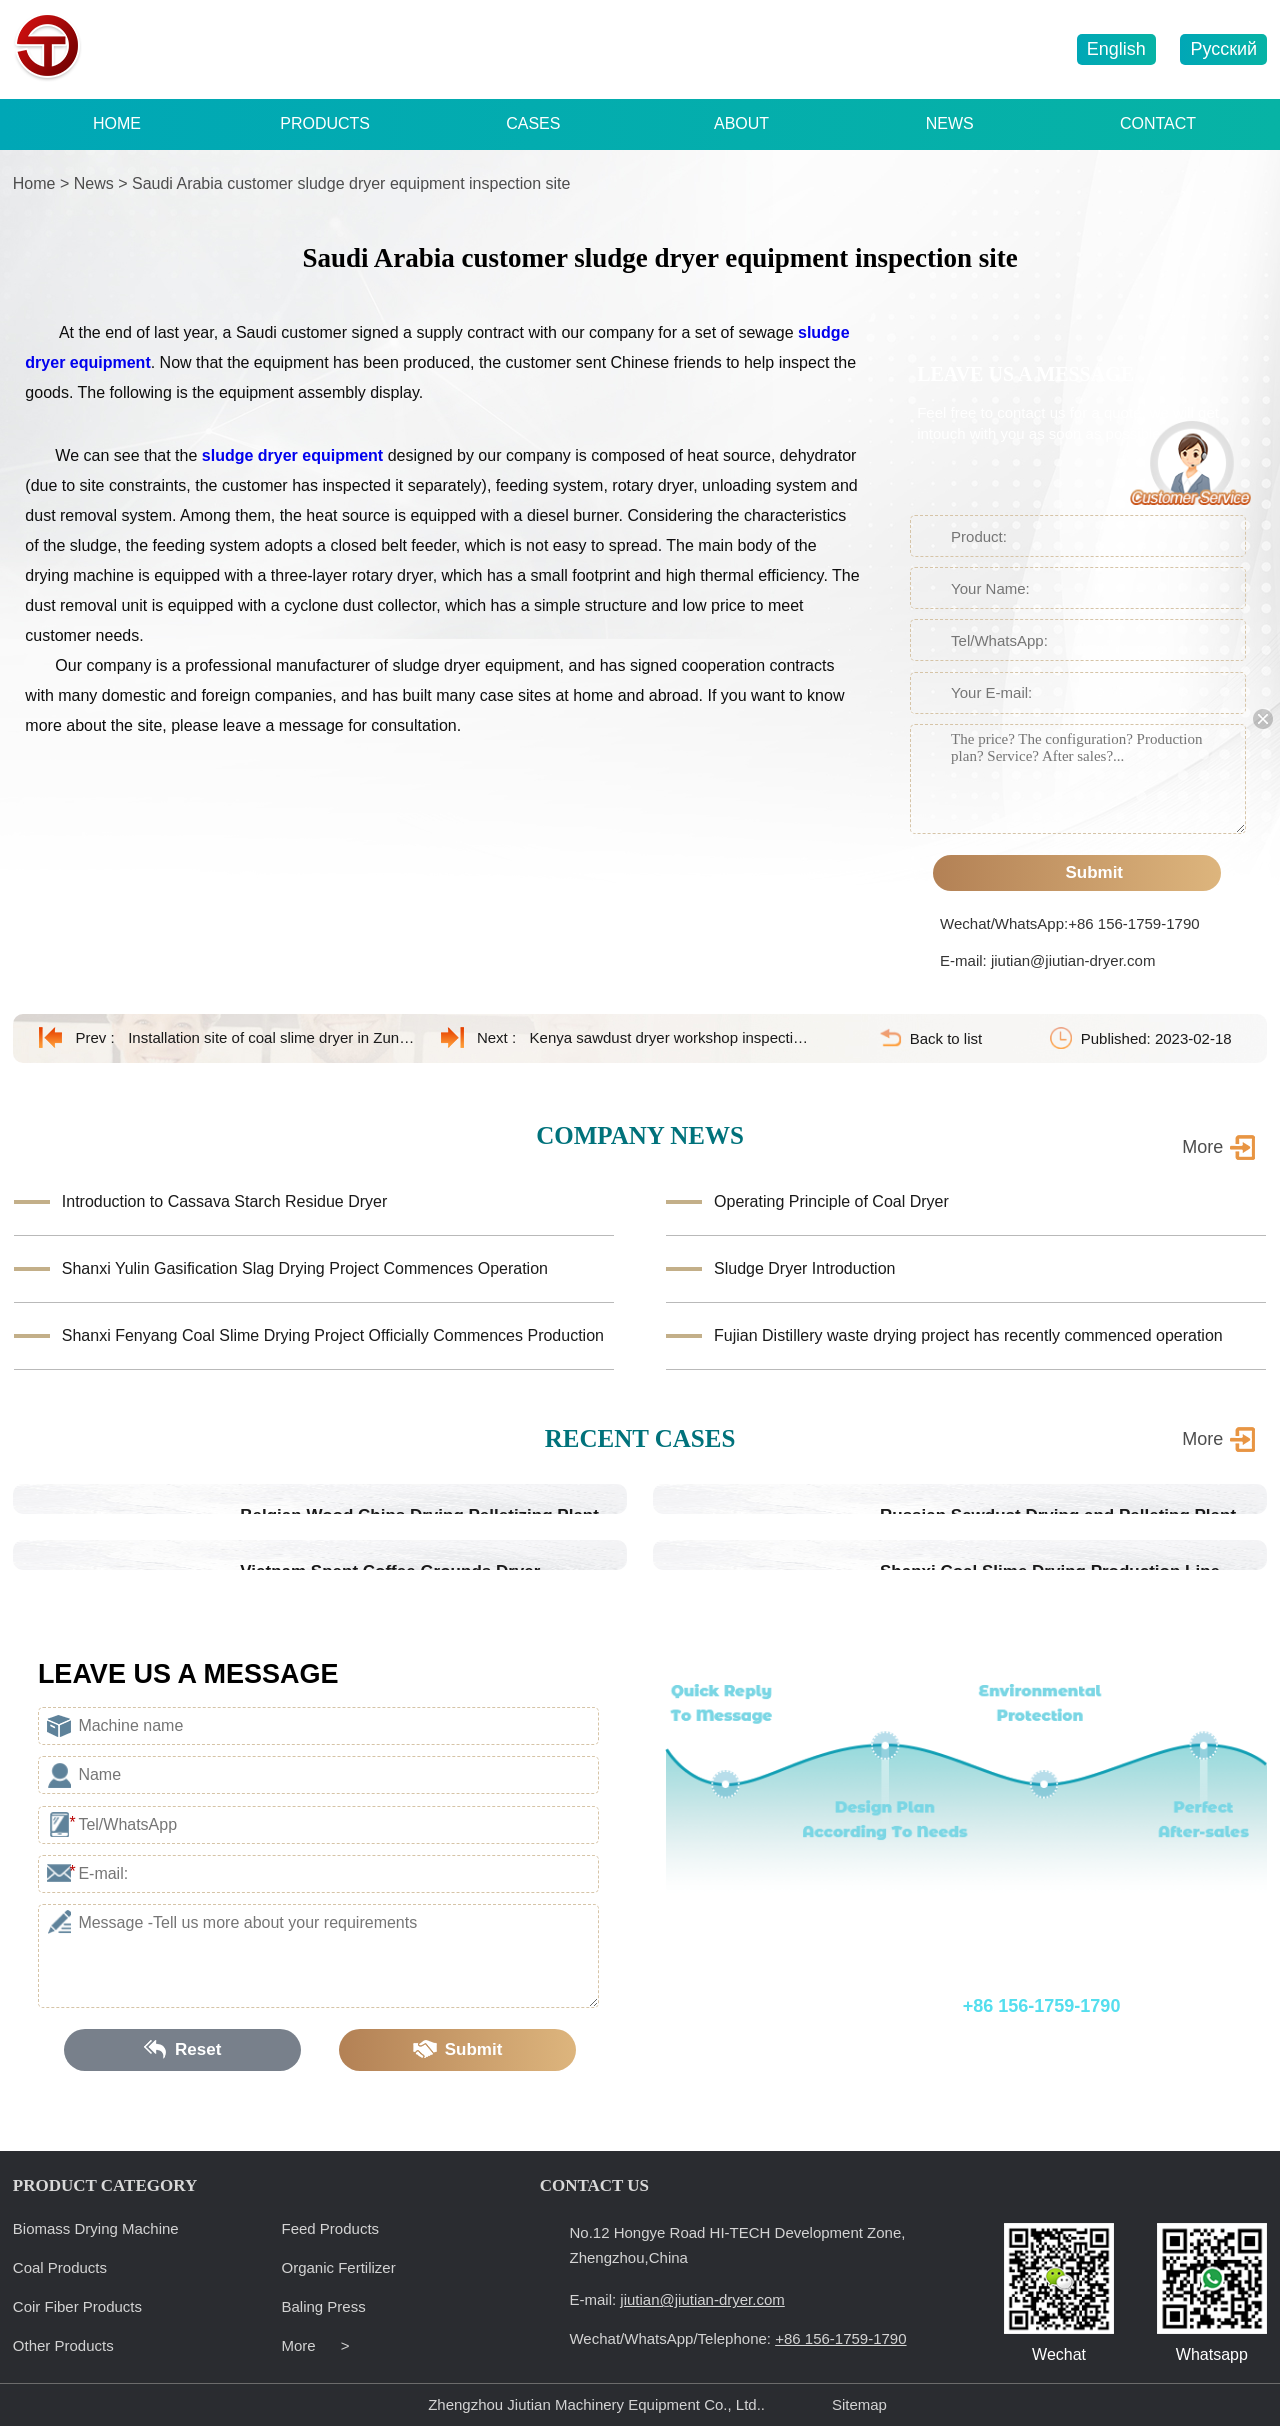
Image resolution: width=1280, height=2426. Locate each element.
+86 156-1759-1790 (750, 50)
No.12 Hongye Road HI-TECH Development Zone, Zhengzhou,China (737, 2245)
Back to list (946, 1038)
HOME (117, 123)
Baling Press (324, 2306)
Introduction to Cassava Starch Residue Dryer (224, 1201)
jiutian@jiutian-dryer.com (955, 50)
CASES (533, 123)
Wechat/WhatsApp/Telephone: (931, 2006)
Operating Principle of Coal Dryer (831, 1201)
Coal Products (60, 2267)
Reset (183, 2050)
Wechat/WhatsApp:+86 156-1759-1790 (1069, 923)
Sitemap (859, 2404)
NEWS (950, 123)
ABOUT (741, 123)
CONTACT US (594, 2185)
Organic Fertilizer (339, 2267)
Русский (1223, 49)
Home (34, 183)
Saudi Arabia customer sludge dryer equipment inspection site (351, 183)
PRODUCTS (325, 123)
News (94, 183)
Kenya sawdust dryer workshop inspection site (673, 1037)
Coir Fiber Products (77, 2306)
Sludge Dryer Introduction (804, 1268)
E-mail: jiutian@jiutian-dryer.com (1047, 960)
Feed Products (331, 2228)
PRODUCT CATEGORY (105, 2185)
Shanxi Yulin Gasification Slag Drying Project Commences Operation (305, 1268)
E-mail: (676, 2299)
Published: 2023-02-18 (1156, 1038)
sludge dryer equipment (292, 455)
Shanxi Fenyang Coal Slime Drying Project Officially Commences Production (333, 1335)
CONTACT (1158, 123)
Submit (1077, 872)
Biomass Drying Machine (96, 2228)
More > (316, 2345)
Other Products (63, 2345)
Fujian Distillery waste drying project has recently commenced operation (968, 1335)
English (1116, 49)
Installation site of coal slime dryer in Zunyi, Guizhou (271, 1037)
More (1202, 1439)
